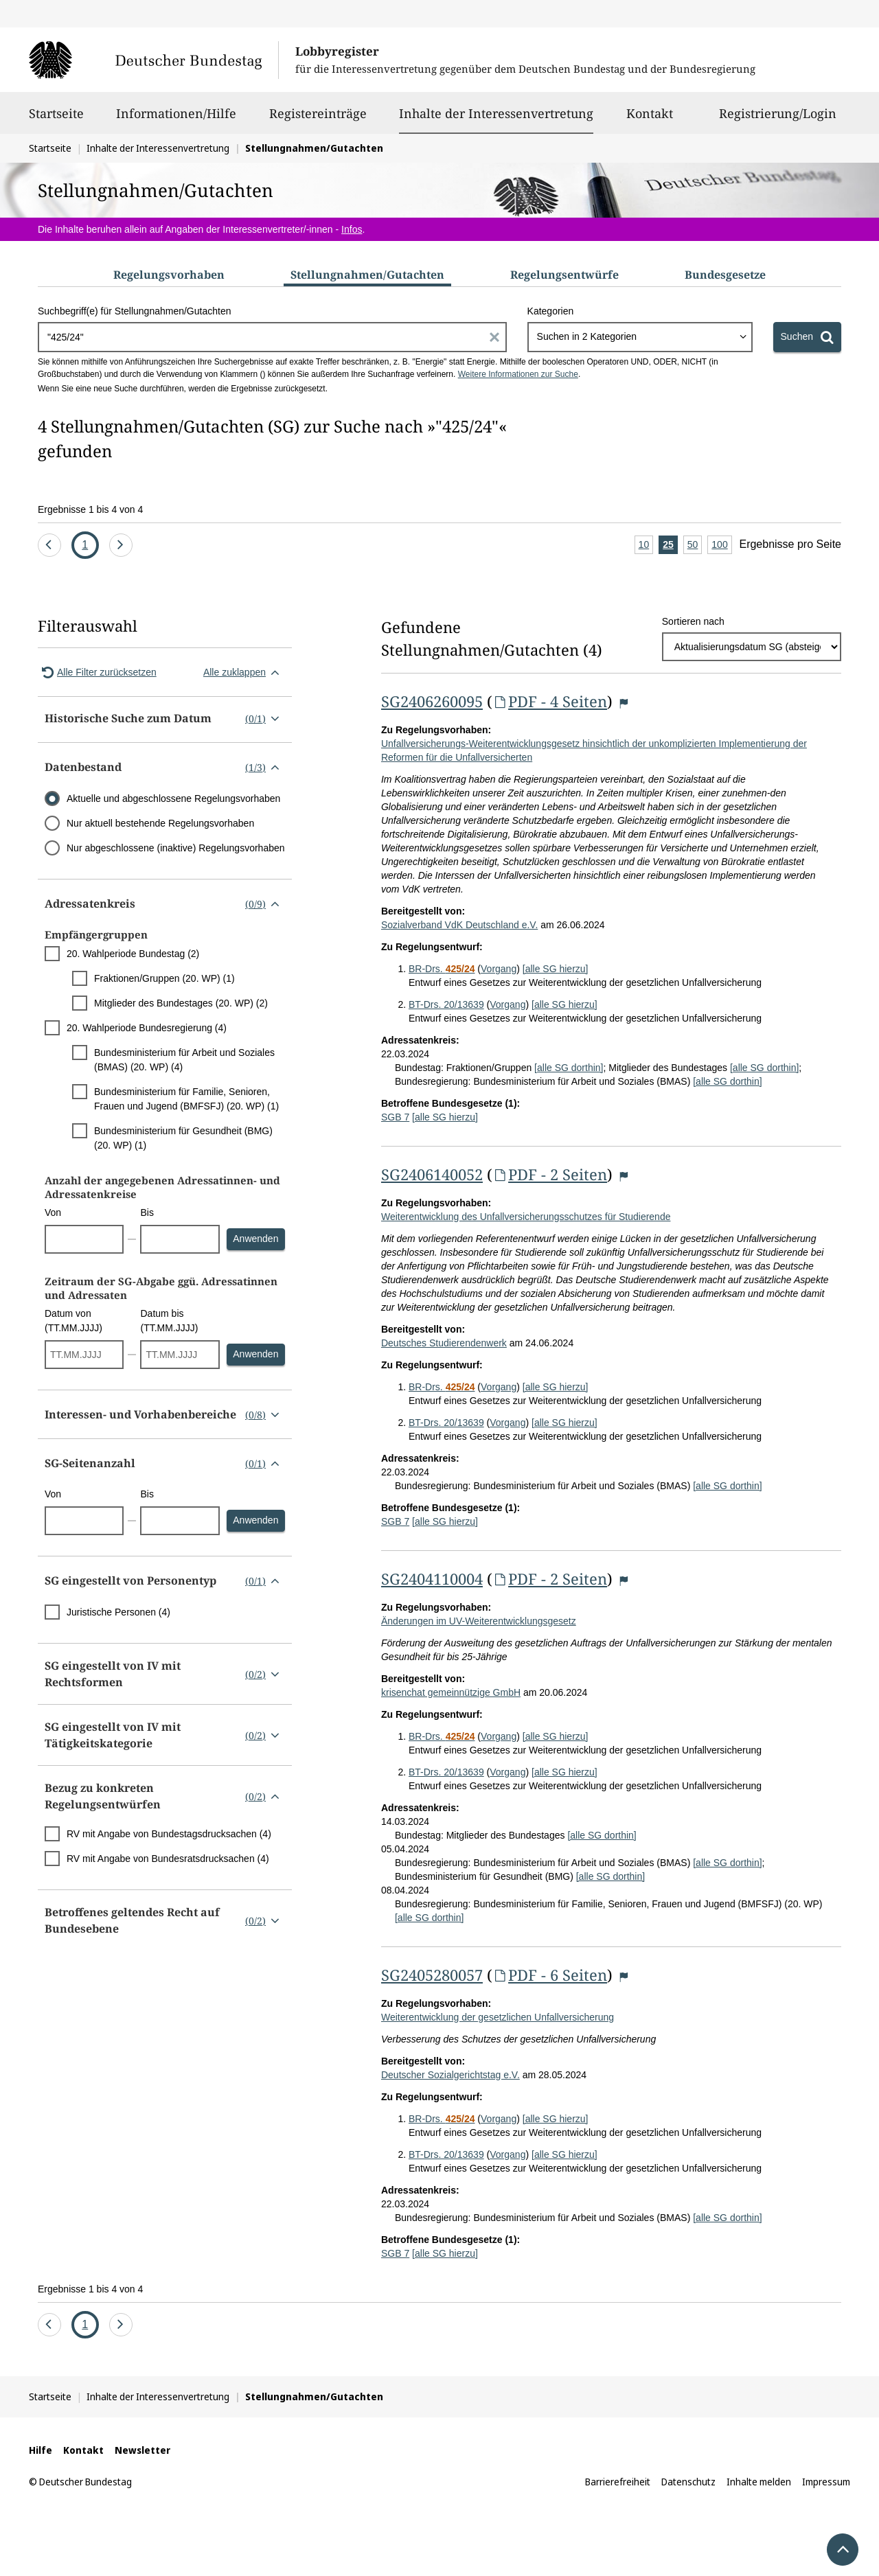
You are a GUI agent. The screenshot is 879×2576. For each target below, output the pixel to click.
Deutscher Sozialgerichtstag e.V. (450, 2074)
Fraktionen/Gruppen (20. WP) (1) (164, 978)
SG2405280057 (432, 1974)
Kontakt (649, 119)
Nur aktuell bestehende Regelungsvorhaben (160, 823)
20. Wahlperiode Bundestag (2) (133, 953)
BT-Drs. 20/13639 (446, 1004)
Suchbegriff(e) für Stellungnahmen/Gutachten (134, 311)
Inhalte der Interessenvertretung (496, 113)
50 (695, 545)
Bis (146, 1212)
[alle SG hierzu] (556, 968)
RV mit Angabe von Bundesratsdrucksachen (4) (168, 1858)
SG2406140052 (432, 1174)
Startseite (56, 119)
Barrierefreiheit (617, 2481)
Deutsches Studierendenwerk (444, 1342)
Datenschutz (688, 2481)
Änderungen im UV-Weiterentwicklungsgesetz (478, 1620)
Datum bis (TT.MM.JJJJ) (169, 1320)
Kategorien (550, 311)
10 (646, 545)
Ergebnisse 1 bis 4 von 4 (90, 509)
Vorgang (498, 968)
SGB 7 (395, 1117)
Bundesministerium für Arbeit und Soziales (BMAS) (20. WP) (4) (184, 1059)
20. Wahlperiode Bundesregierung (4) (147, 1027)
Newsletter (142, 2450)
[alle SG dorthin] (568, 1067)
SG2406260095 (432, 701)
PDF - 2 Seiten (549, 1174)
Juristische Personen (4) (118, 1612)
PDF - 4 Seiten (549, 701)
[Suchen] (807, 337)
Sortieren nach (693, 621)
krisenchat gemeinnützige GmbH (451, 1692)
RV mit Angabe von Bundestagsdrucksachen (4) (169, 1833)
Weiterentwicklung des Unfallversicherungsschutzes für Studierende (526, 1216)
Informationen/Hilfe (176, 119)
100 (721, 545)
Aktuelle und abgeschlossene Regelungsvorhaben (173, 798)
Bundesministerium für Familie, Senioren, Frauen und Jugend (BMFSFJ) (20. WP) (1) (186, 1099)
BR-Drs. (442, 968)
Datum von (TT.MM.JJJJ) (73, 1320)
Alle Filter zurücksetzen (97, 672)
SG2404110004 (432, 1578)
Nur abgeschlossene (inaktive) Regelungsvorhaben (176, 847)
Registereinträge (318, 119)
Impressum (826, 2481)
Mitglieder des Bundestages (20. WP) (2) (181, 1003)
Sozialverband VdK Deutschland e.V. (459, 924)
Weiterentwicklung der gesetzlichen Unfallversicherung (497, 2017)
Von (53, 1212)
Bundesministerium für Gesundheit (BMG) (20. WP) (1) (183, 1138)
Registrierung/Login (777, 119)
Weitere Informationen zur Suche (518, 374)
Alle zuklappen (244, 672)
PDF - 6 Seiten (549, 1974)
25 (670, 545)
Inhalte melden (759, 2481)
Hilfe (40, 2450)
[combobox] (640, 337)
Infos (351, 229)
